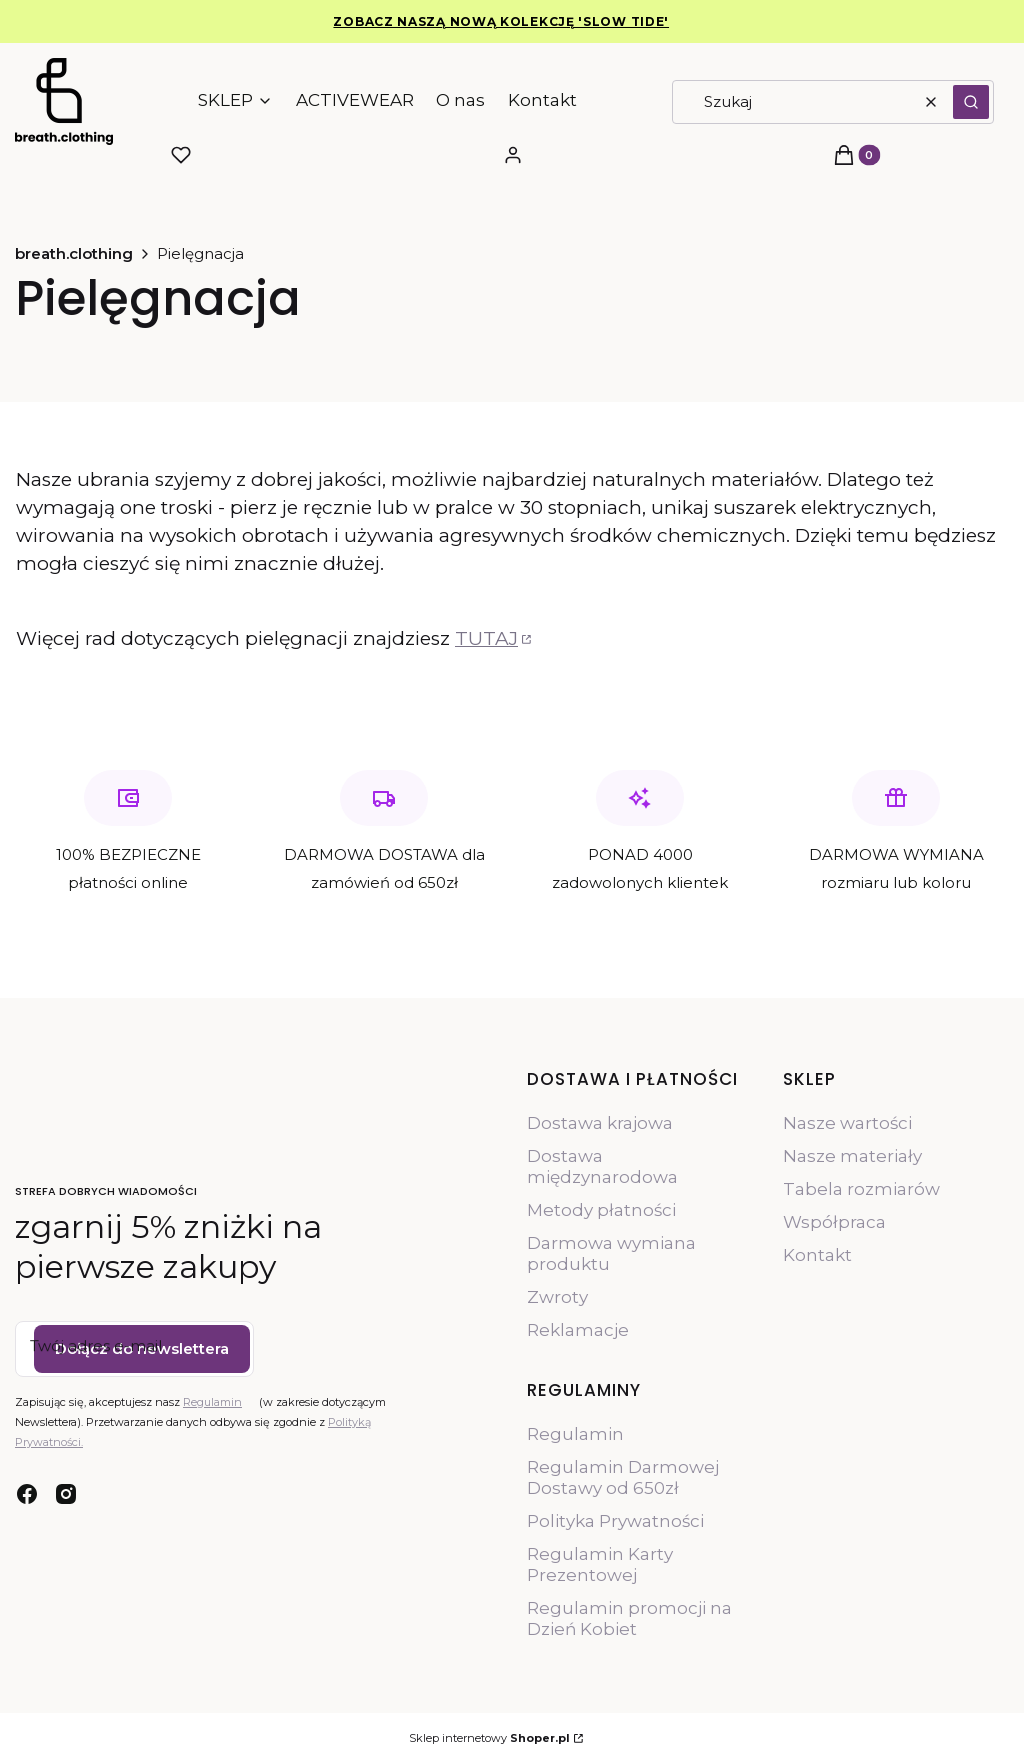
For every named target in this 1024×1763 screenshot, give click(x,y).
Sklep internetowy (489, 1738)
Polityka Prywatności (615, 1521)
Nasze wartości (847, 1123)
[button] (971, 102)
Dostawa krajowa (600, 1123)
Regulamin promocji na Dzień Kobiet (629, 1618)
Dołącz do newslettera (142, 1348)
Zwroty (557, 1297)
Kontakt (817, 1255)
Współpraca (834, 1222)
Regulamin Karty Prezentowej (600, 1564)
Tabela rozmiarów (861, 1189)
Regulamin (212, 1402)
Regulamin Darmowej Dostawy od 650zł (623, 1477)
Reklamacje (578, 1330)
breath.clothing (74, 253)
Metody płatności (601, 1210)
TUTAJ (486, 638)
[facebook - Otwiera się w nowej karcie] (27, 1494)
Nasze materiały (852, 1156)
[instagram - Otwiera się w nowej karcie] (66, 1494)
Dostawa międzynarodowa (602, 1166)
